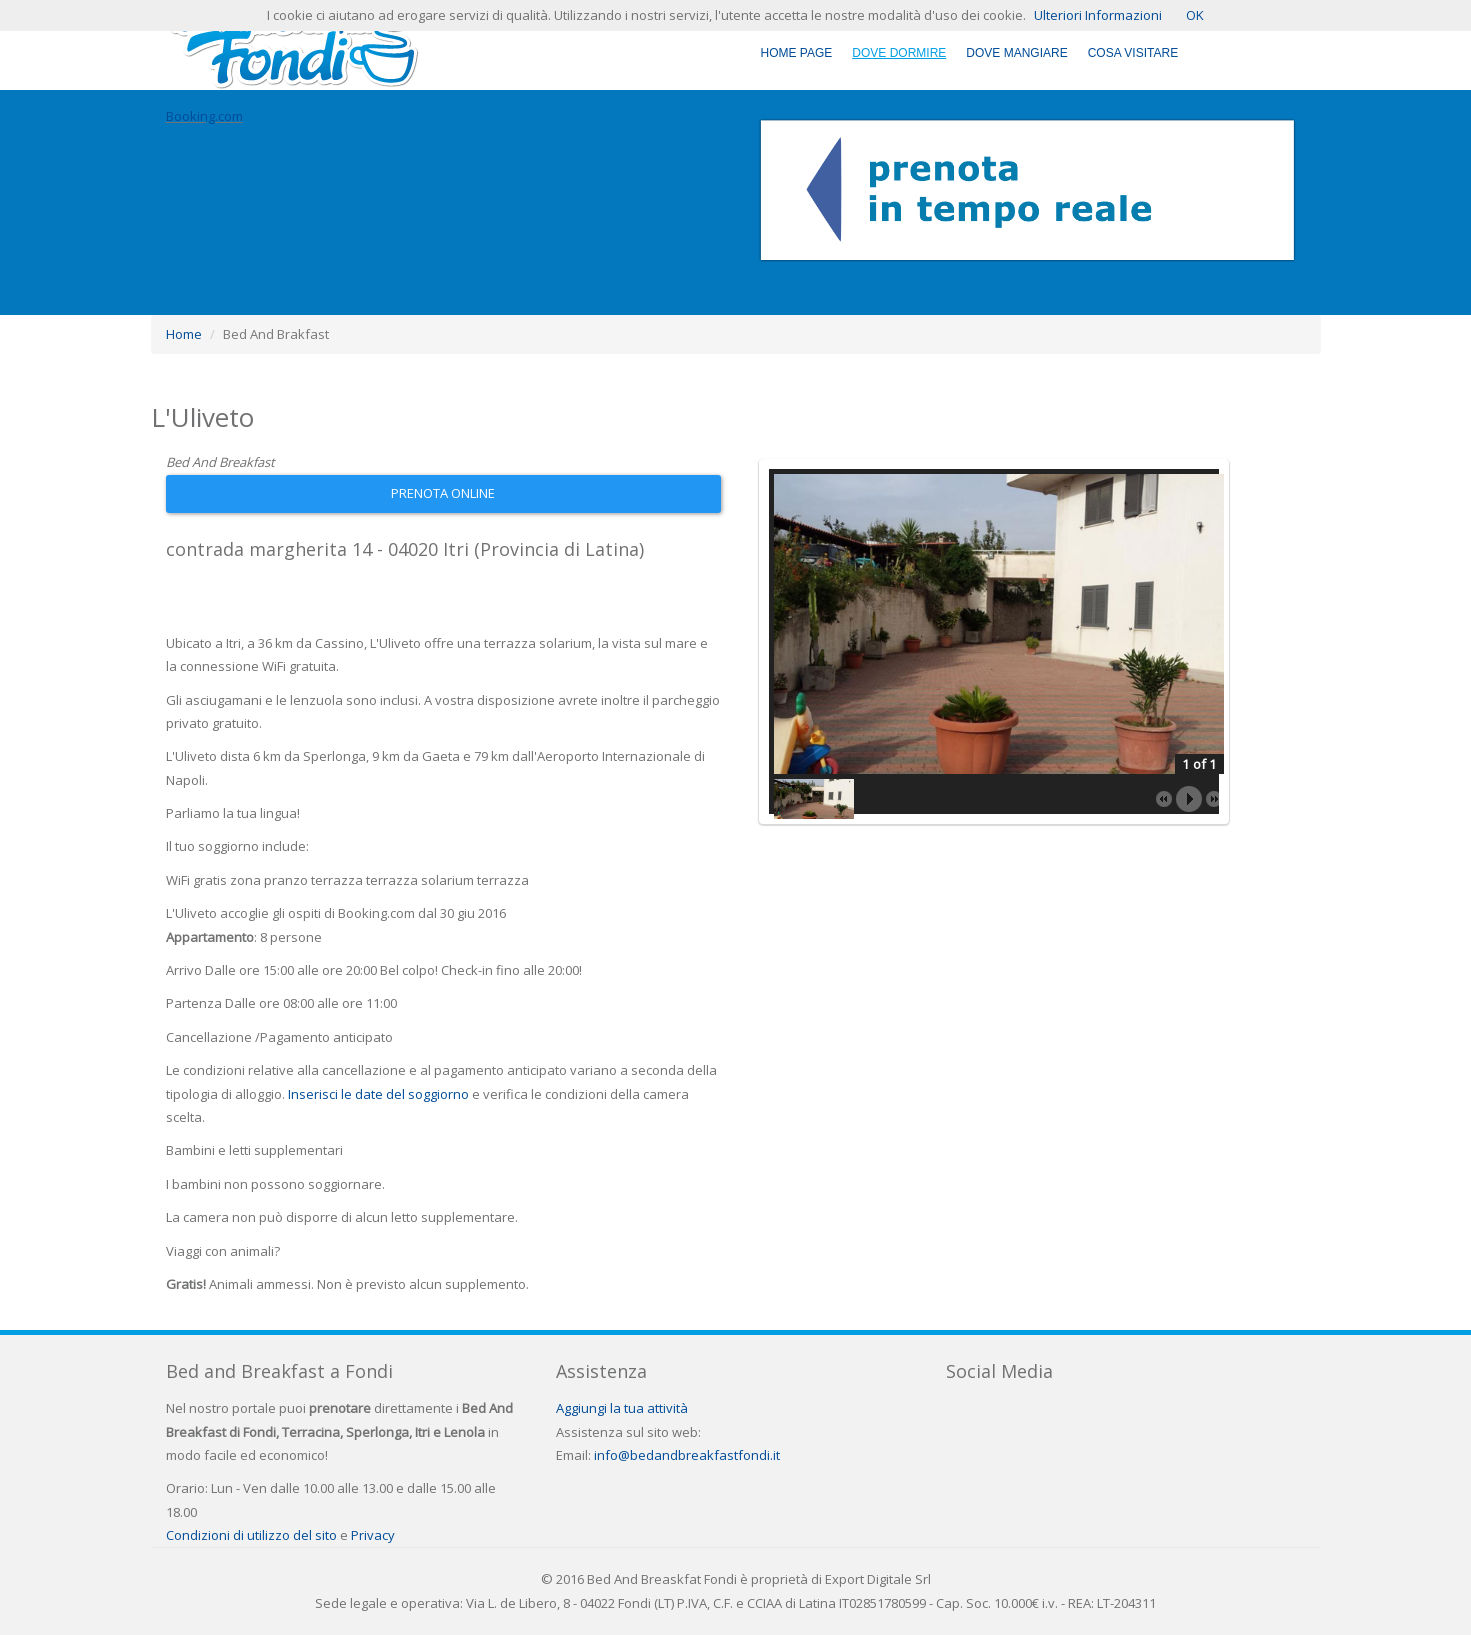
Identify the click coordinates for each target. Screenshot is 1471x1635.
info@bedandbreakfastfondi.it (687, 1455)
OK (1195, 15)
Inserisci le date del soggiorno (378, 1094)
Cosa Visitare (1133, 53)
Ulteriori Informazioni (1098, 15)
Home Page (797, 53)
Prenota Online (443, 493)
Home (184, 334)
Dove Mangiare (1016, 53)
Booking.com (204, 116)
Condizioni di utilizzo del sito (251, 1535)
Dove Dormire (899, 53)
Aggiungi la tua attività (622, 1408)
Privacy (373, 1535)
